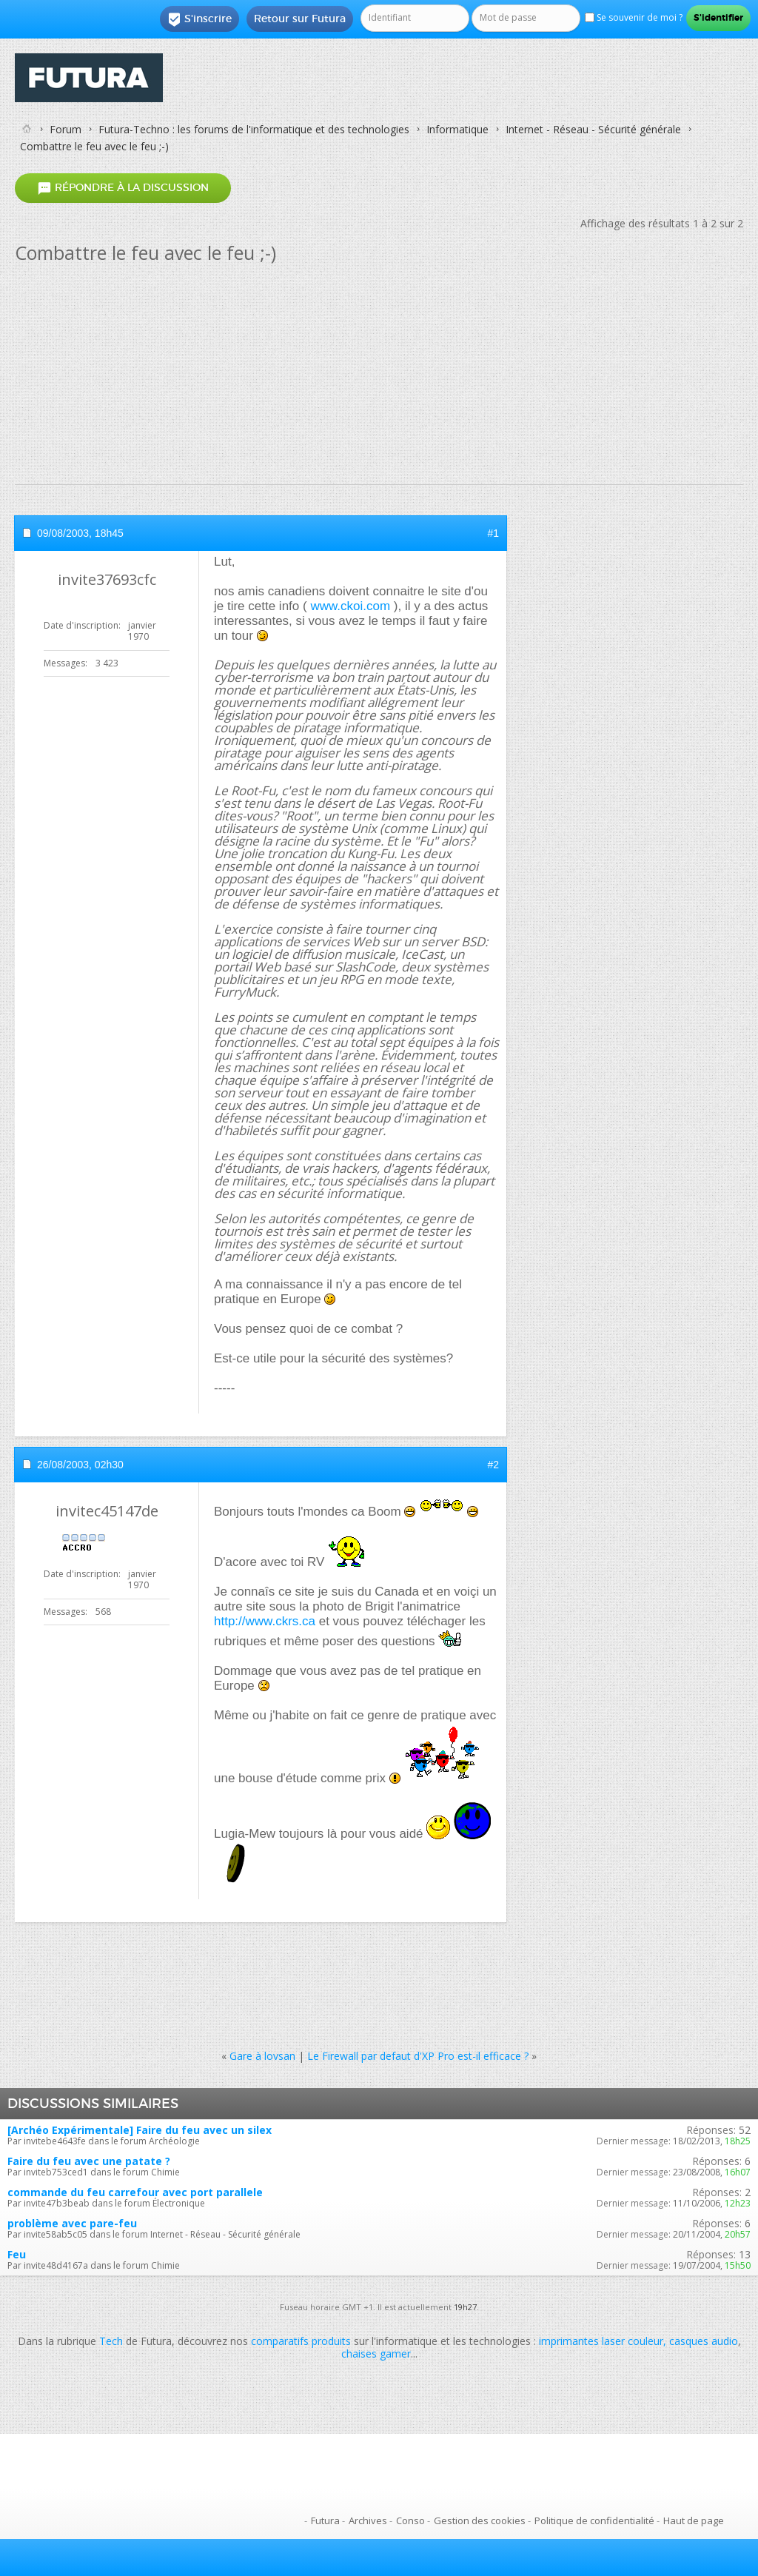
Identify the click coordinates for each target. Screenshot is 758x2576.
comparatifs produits (301, 2341)
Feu (16, 2254)
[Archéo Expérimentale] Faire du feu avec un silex (139, 2130)
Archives (368, 2520)
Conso (410, 2520)
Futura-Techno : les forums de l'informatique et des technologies (253, 129)
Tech (111, 2341)
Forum (65, 129)
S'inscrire (199, 19)
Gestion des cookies (480, 2520)
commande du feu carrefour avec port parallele (135, 2192)
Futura (325, 2520)
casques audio (703, 2341)
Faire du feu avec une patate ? (88, 2161)
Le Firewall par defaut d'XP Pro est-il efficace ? (418, 2056)
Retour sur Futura (300, 18)
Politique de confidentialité (594, 2520)
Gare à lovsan (262, 2056)
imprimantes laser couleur (601, 2341)
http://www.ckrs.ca (264, 1621)
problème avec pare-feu (72, 2223)
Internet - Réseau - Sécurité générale (593, 129)
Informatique (457, 129)
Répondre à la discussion (123, 188)
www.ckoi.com (350, 606)
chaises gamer (376, 2353)
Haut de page (693, 2520)
